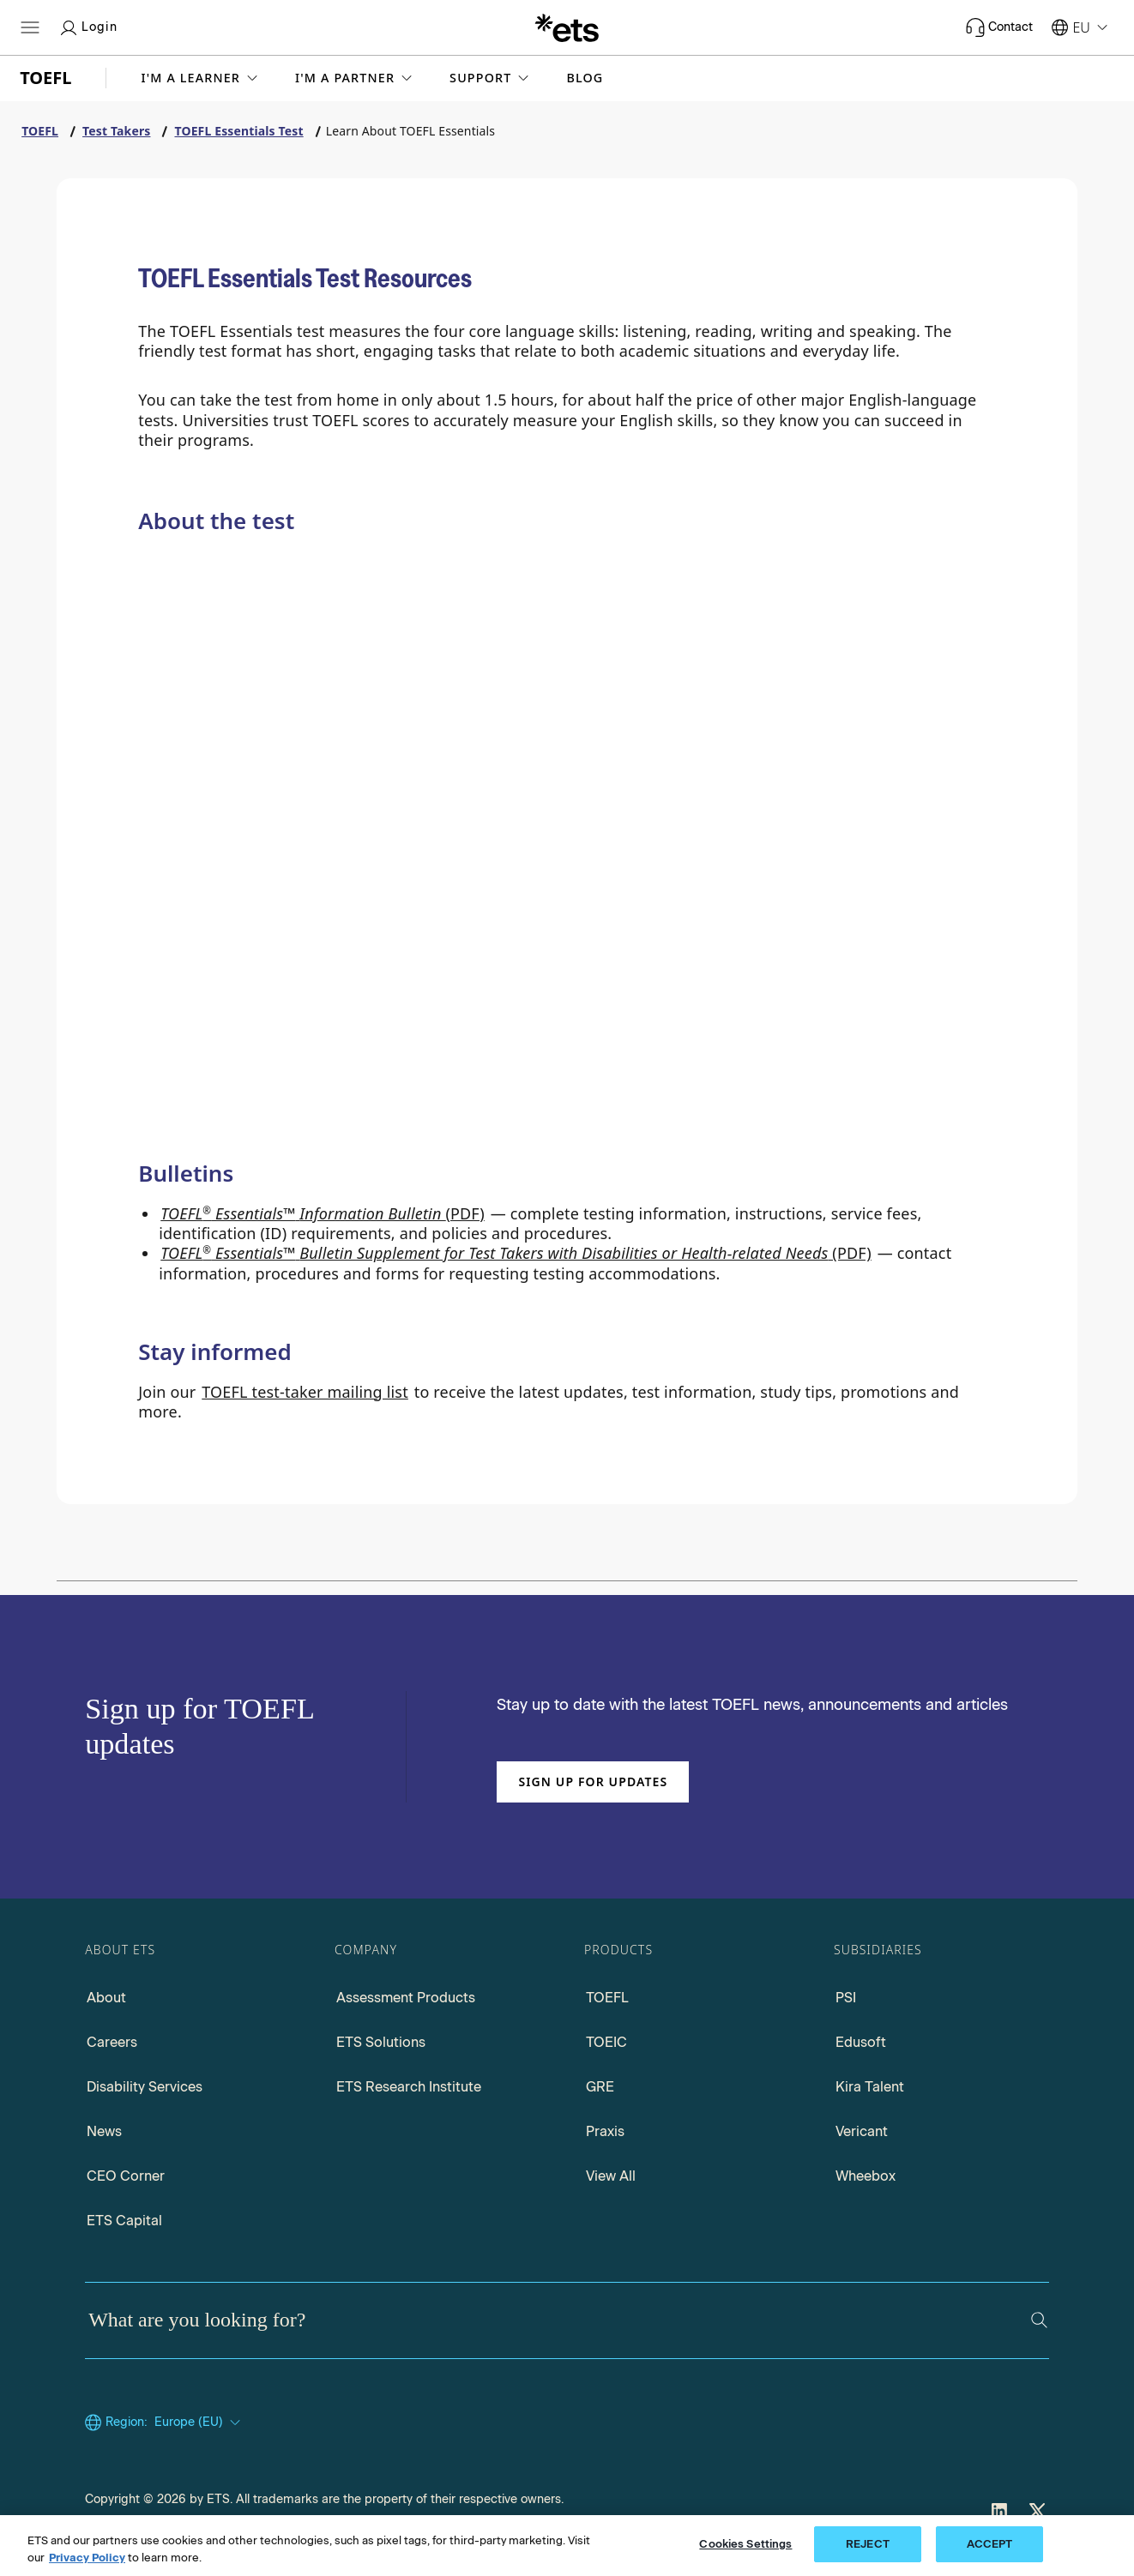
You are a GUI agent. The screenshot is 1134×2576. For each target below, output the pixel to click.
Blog (584, 78)
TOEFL (607, 1997)
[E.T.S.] (567, 27)
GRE (600, 2087)
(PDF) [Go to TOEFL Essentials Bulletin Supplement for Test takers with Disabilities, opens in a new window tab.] (516, 1253)
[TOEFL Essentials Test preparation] (200, 1105)
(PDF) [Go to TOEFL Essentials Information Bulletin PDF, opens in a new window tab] (322, 1213)
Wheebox (865, 2176)
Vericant (861, 2131)
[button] (201, 78)
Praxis (605, 2131)
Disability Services (144, 2087)
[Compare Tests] (492, 864)
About (106, 1997)
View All (611, 2176)
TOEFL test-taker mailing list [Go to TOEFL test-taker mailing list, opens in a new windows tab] (305, 1391)
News (104, 2131)
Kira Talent (869, 2087)
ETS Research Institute (408, 2087)
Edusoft (860, 2042)
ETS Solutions (380, 2042)
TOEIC (606, 2042)
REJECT (868, 2543)
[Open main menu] (30, 27)
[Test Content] (783, 877)
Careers (112, 2042)
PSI (845, 1997)
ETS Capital (124, 2220)
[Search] (1039, 2320)
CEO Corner (126, 2176)
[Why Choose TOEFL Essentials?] (200, 861)
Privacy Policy (87, 2557)
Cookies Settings (745, 2543)
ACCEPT (990, 2543)
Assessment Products (405, 1997)
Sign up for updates (592, 1781)
